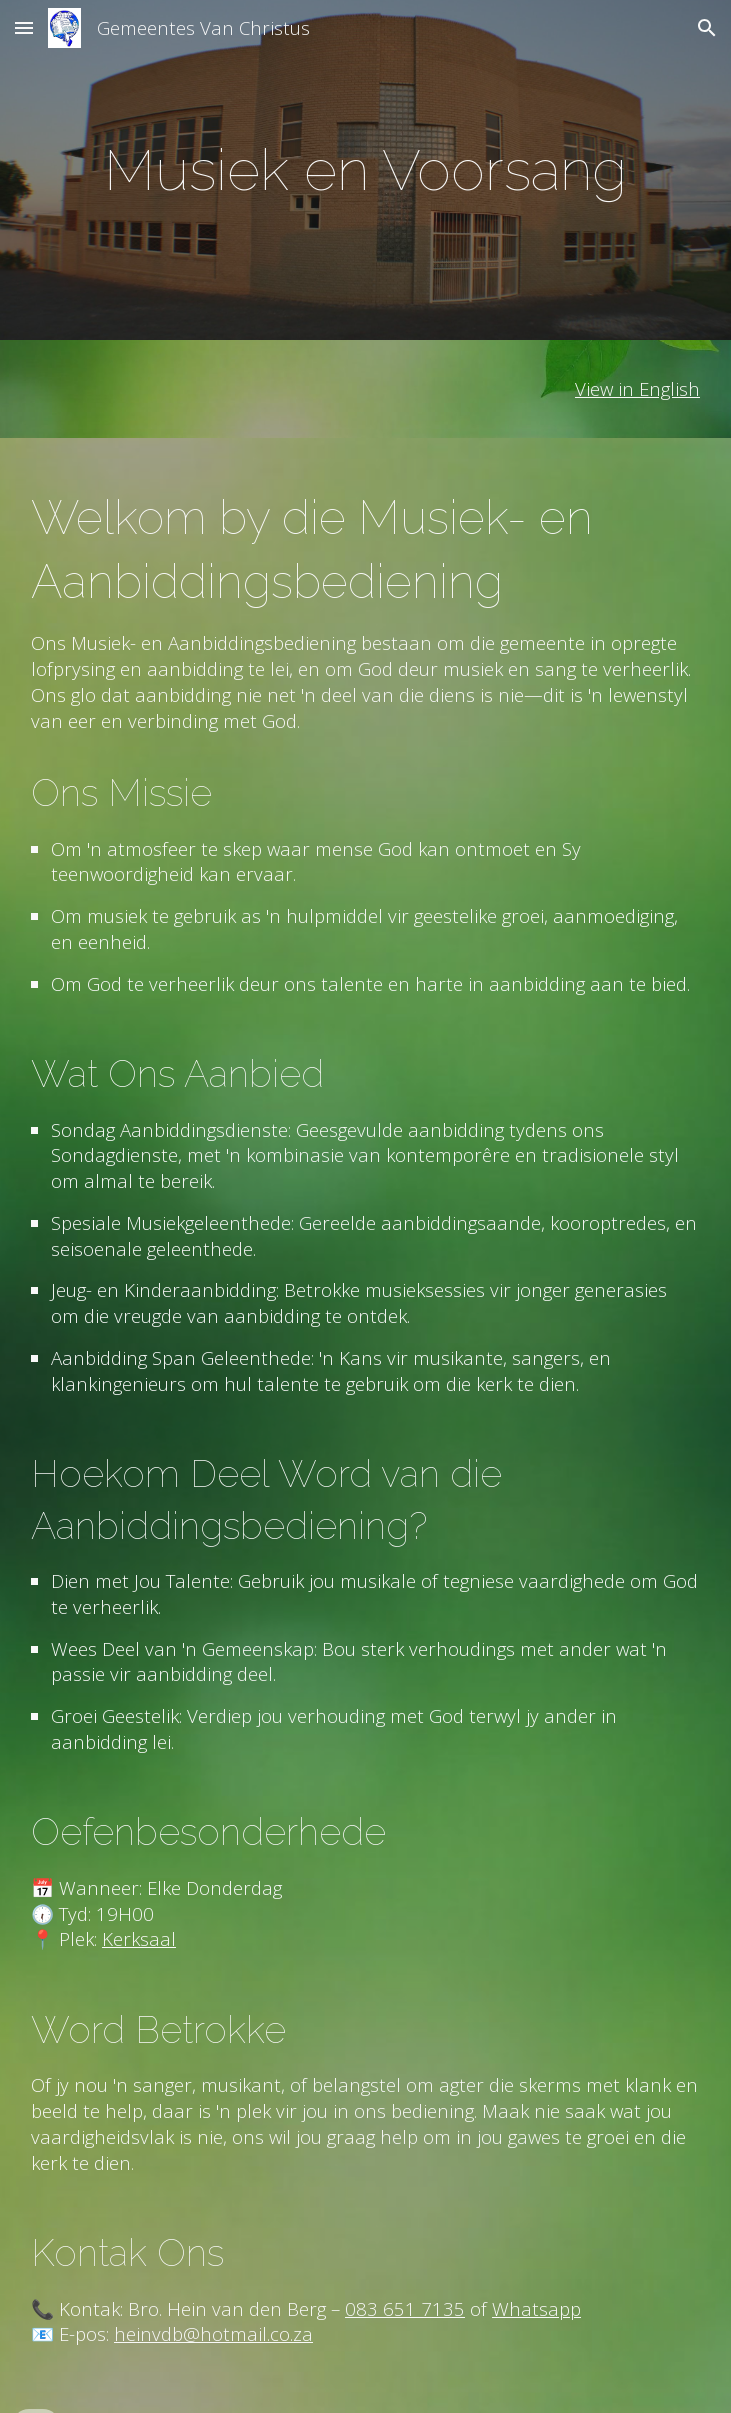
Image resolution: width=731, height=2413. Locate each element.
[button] (24, 27)
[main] (365, 170)
